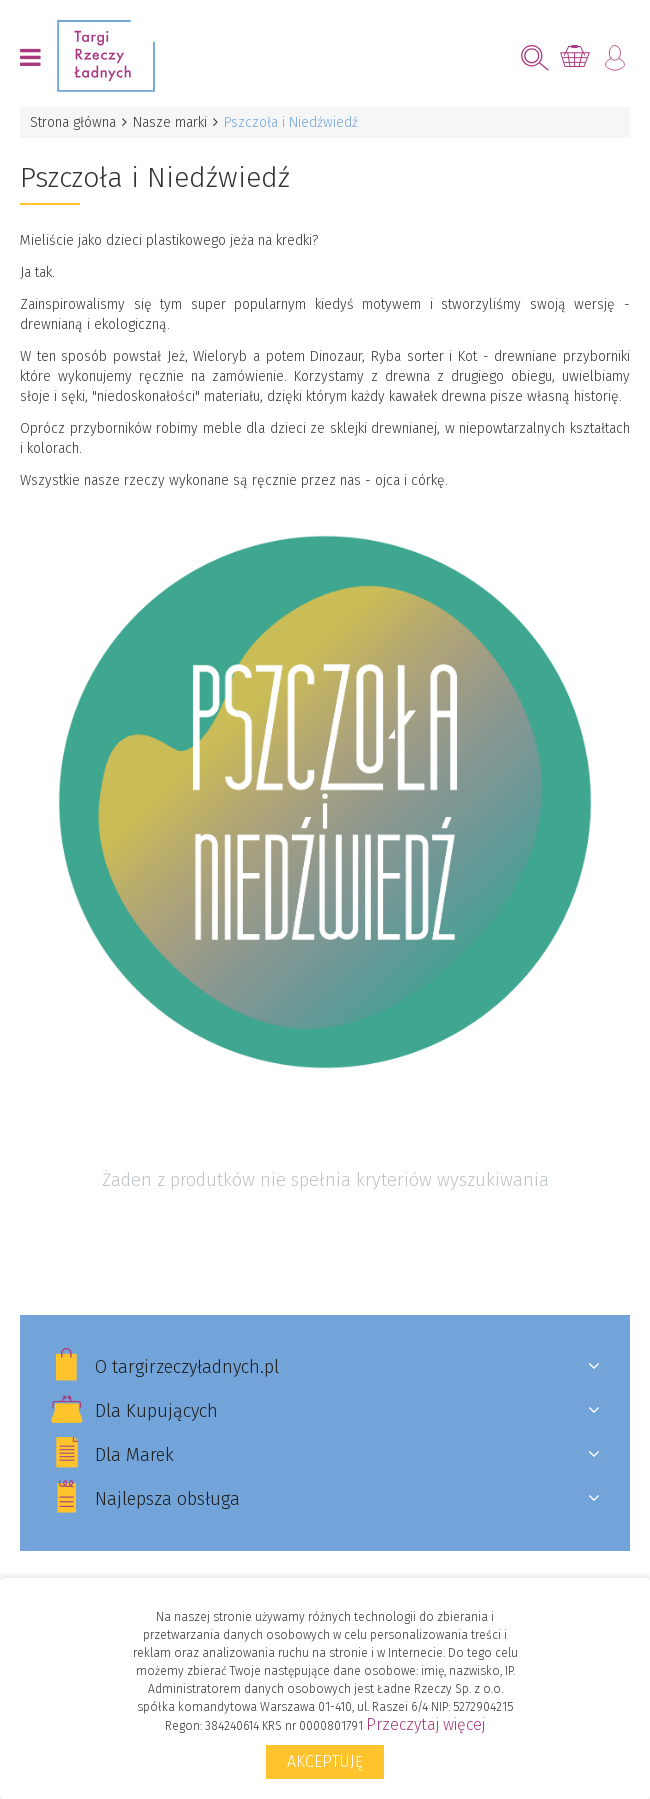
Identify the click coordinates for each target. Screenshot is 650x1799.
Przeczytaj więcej (425, 1724)
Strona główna (73, 122)
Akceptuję (325, 1761)
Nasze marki (170, 122)
